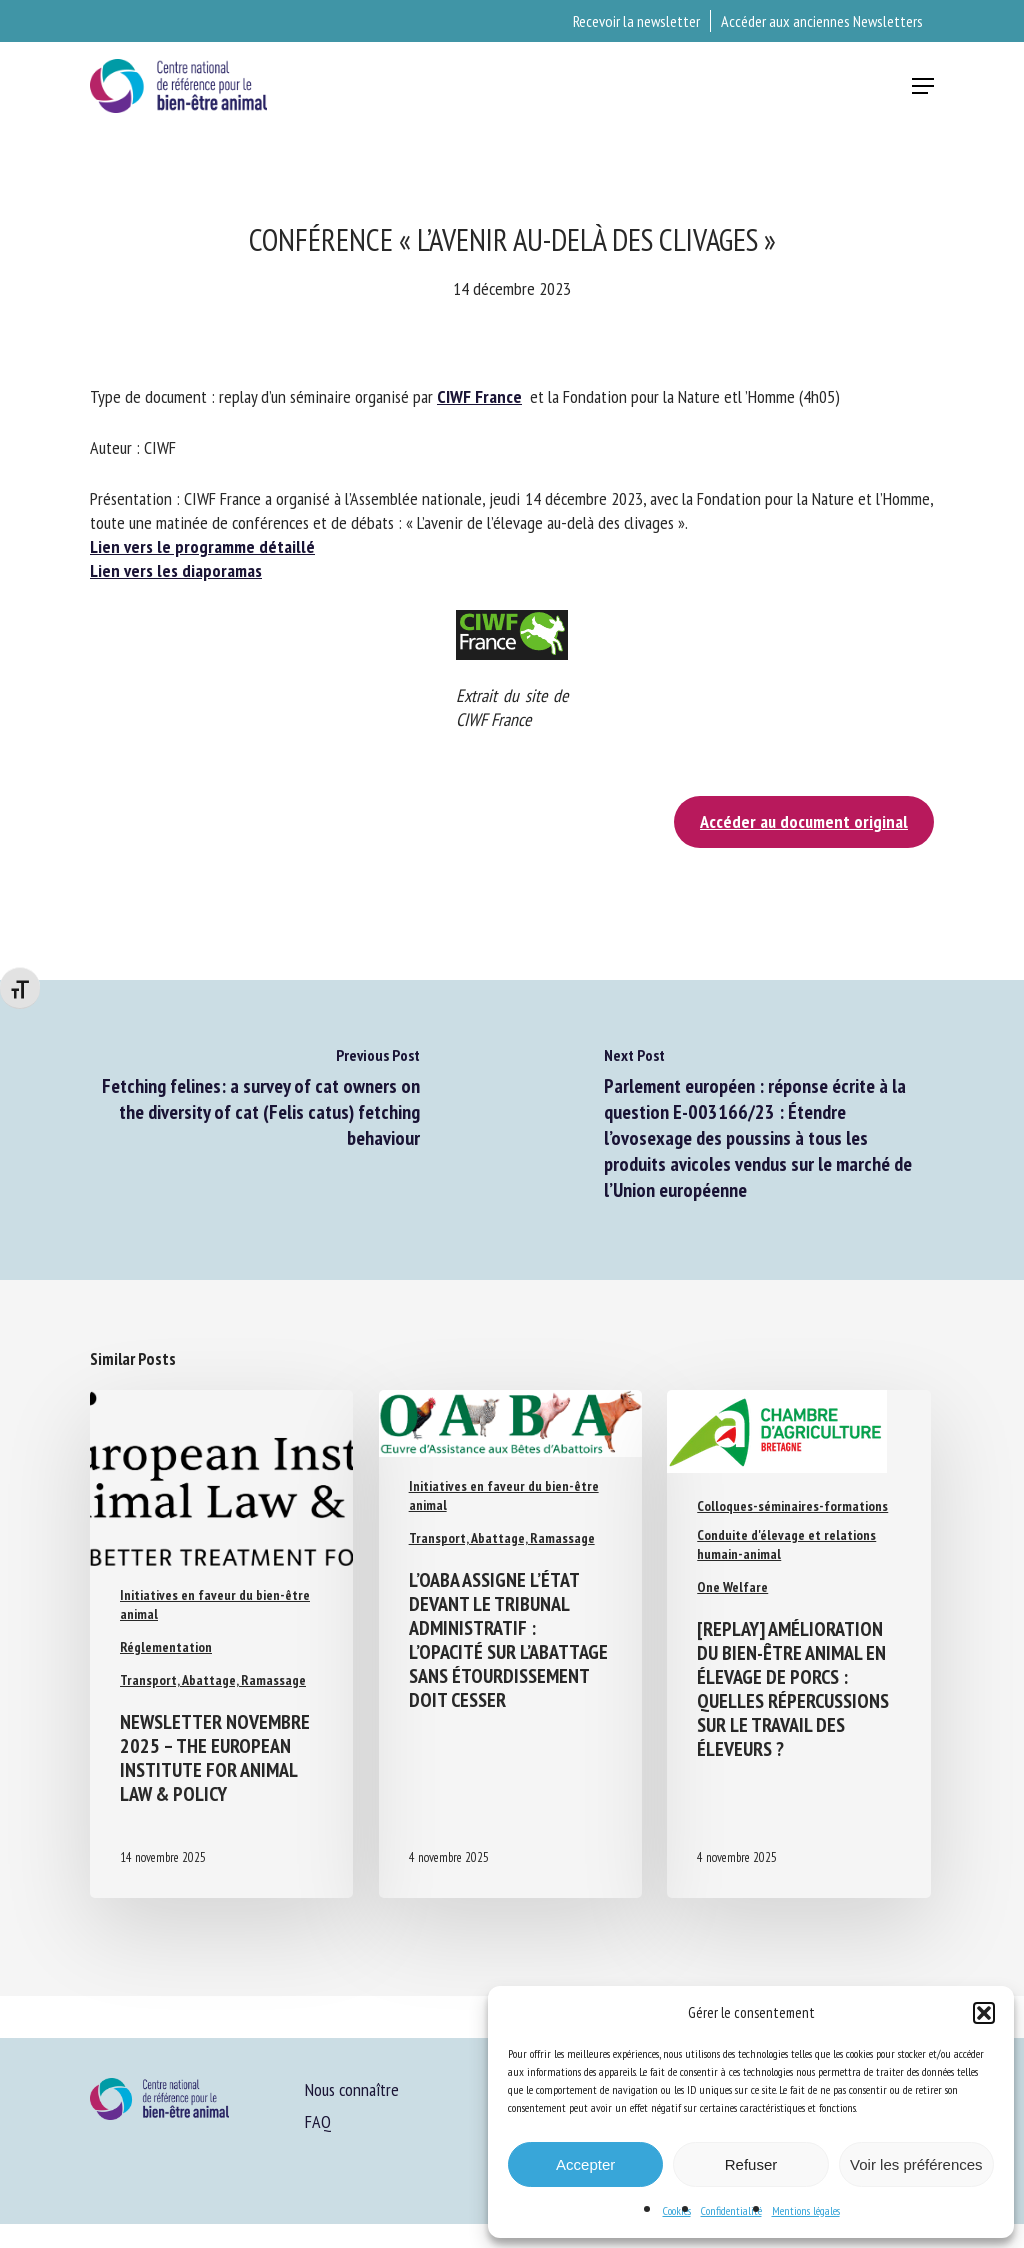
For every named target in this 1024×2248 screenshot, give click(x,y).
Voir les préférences (916, 2164)
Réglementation (166, 1647)
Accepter (585, 2164)
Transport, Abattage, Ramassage (213, 1680)
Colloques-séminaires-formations (792, 1506)
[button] (984, 2013)
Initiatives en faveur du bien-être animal (215, 1604)
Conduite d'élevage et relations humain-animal (786, 1544)
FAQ (318, 2121)
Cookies (677, 2210)
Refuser (751, 2164)
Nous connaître (352, 2089)
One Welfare (732, 1587)
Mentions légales (806, 2210)
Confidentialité (731, 2210)
